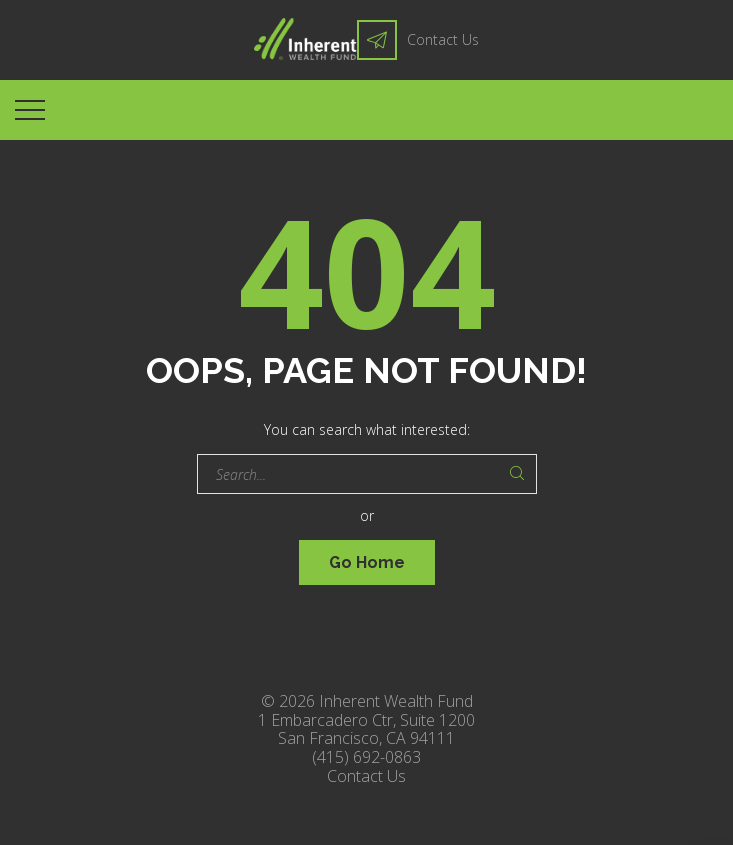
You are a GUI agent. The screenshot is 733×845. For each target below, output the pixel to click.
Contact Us (443, 39)
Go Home (367, 562)
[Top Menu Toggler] (30, 110)
